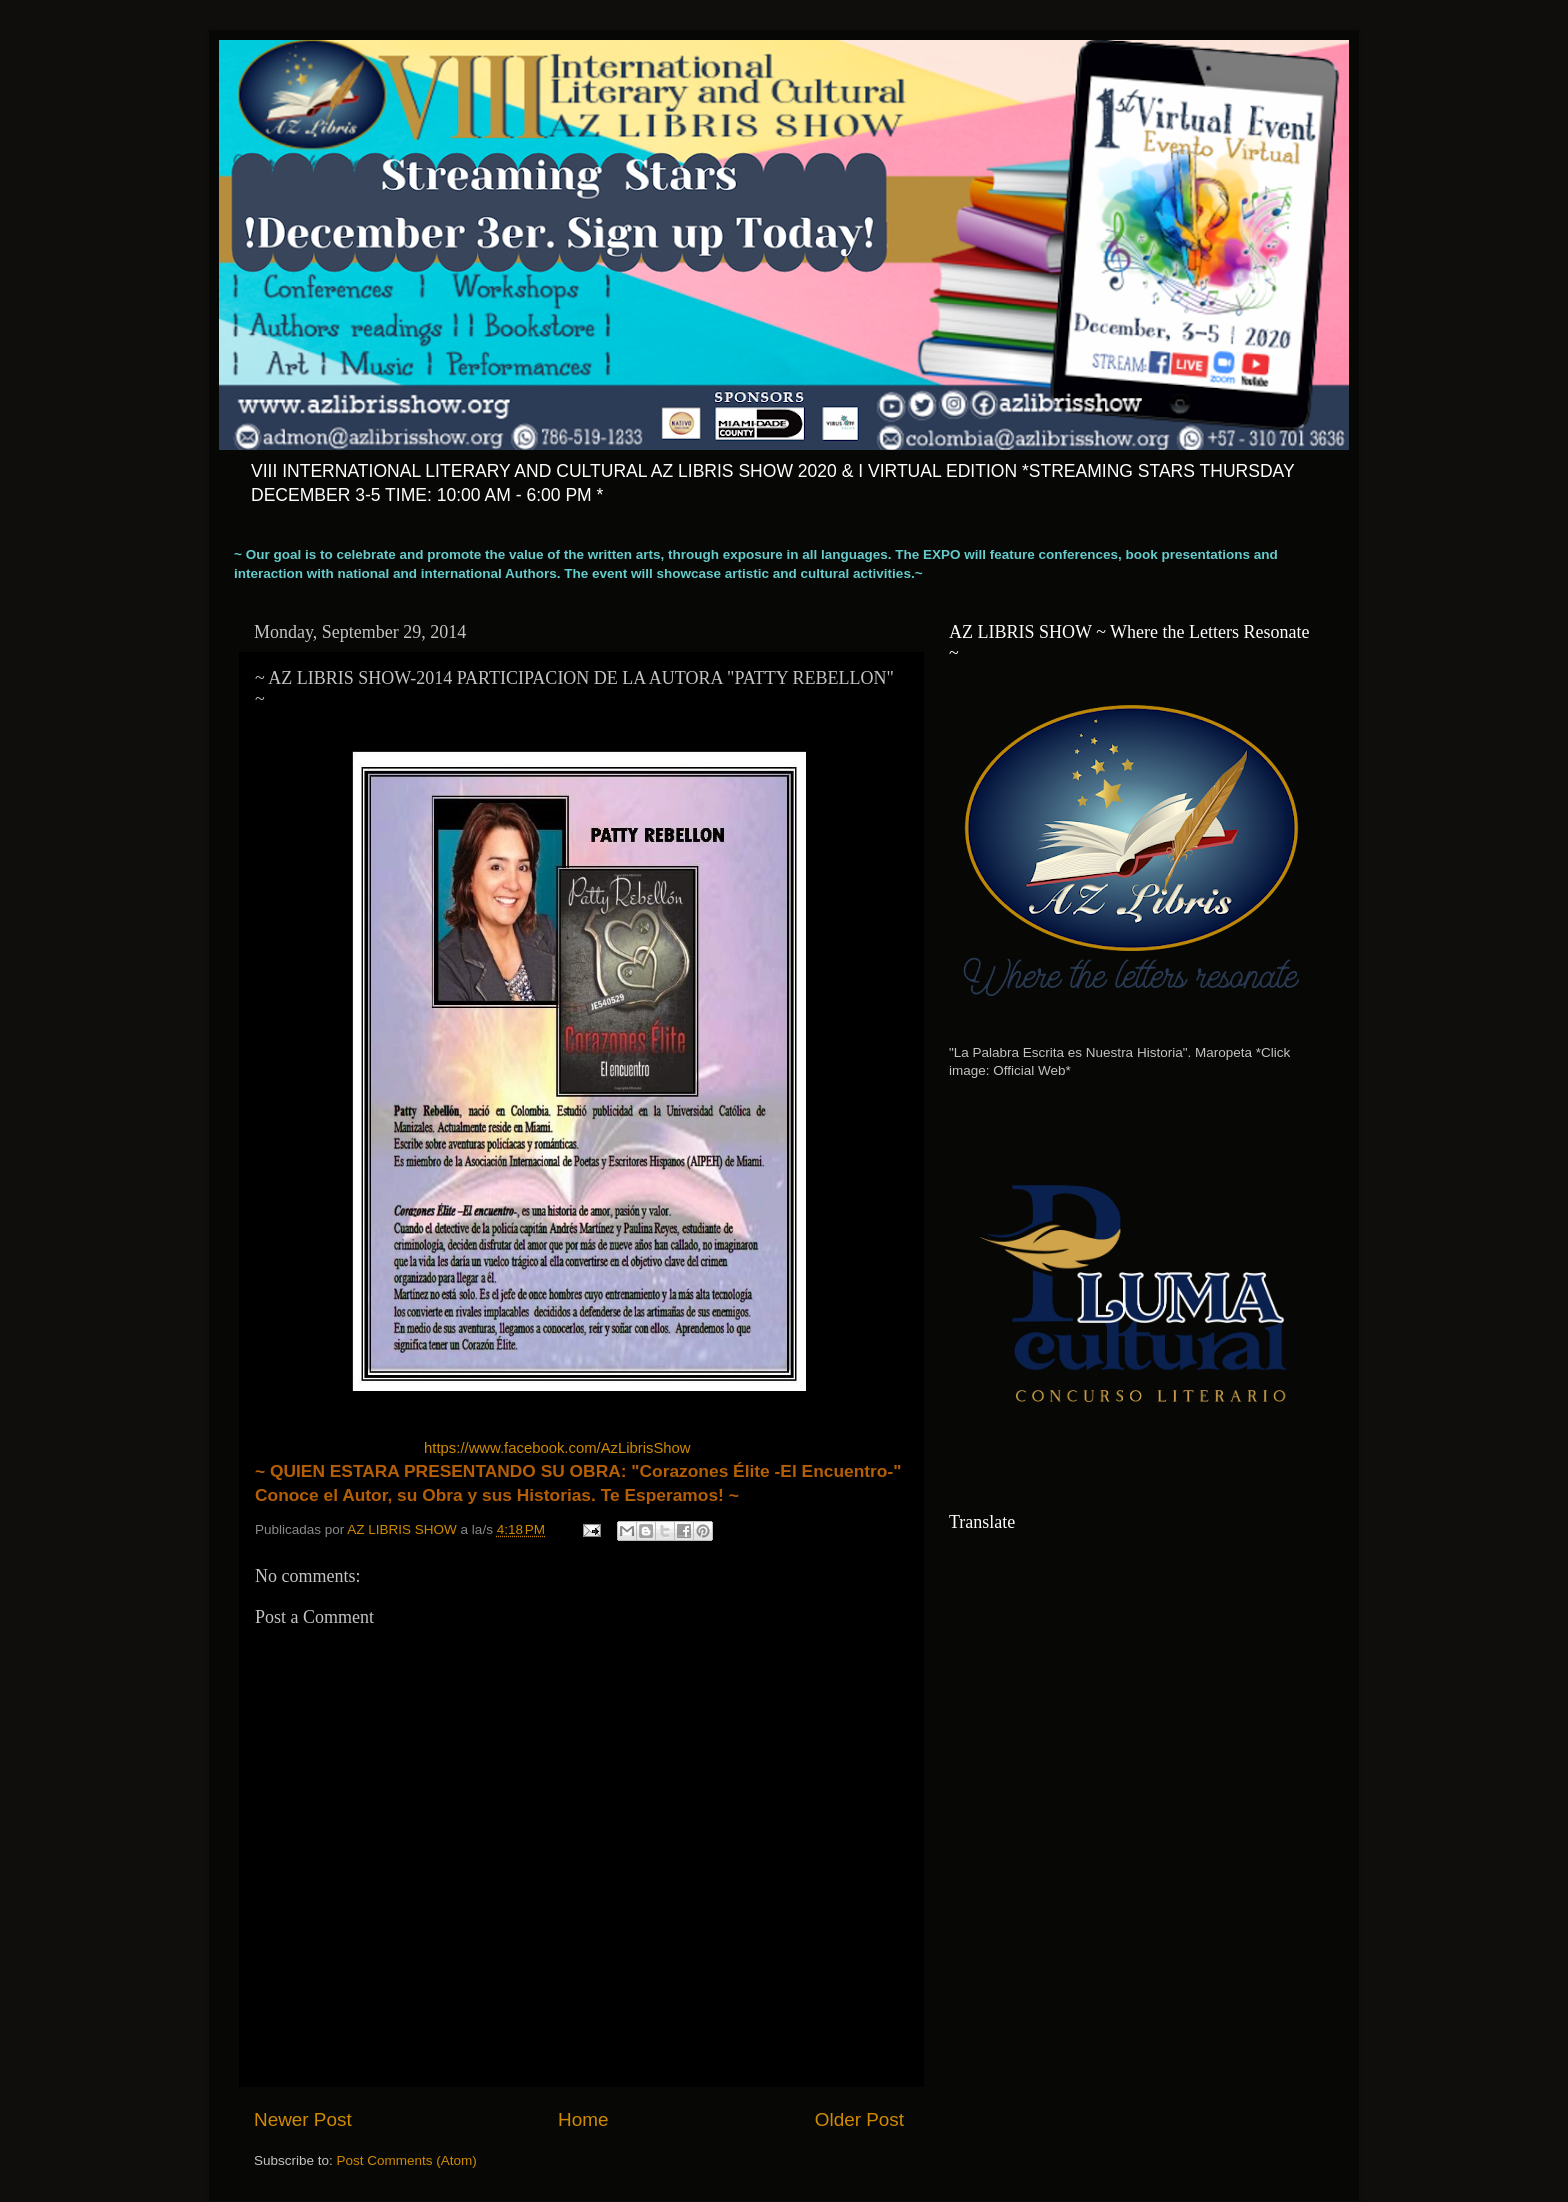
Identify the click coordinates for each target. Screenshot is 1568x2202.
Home (583, 2119)
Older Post (859, 2119)
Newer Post (303, 2119)
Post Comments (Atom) (407, 2160)
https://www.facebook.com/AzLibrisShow (557, 1448)
